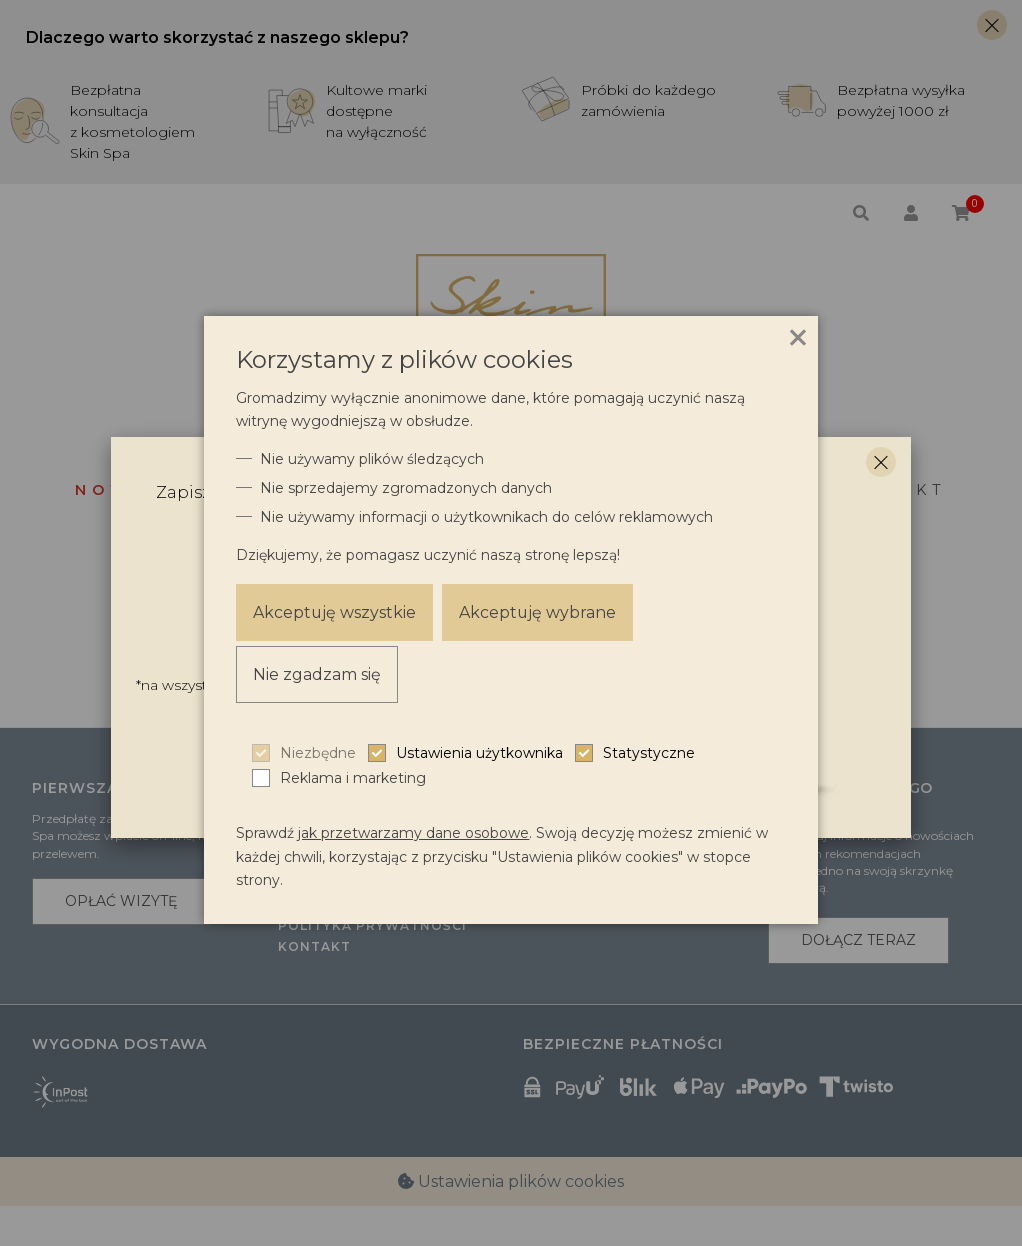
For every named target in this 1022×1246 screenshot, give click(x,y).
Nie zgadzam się (317, 674)
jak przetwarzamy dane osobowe (413, 833)
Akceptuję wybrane (539, 612)
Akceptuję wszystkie (335, 612)
